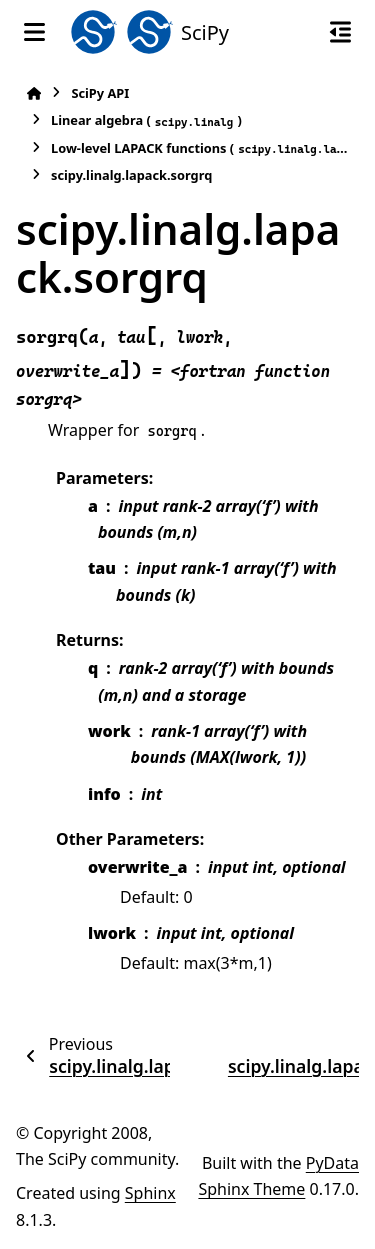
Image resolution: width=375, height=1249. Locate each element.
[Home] (34, 93)
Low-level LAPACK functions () (199, 148)
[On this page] (340, 32)
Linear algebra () (146, 120)
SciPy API (100, 93)
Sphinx (150, 1193)
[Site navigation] (34, 32)
